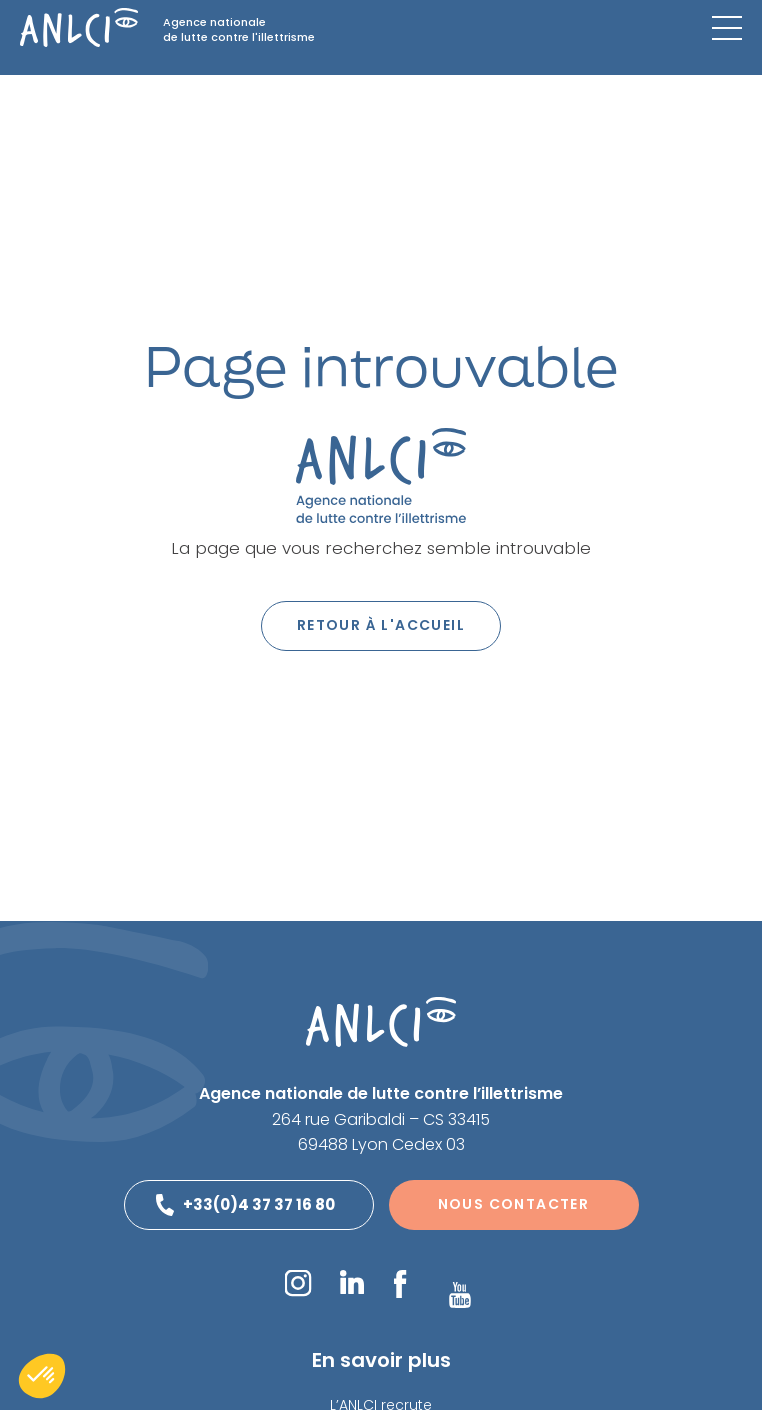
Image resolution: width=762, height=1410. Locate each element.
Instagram (297, 1283)
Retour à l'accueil (381, 625)
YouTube (460, 1295)
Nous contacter (514, 1204)
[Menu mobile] (727, 28)
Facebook (399, 1284)
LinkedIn (352, 1282)
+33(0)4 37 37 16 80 (259, 1204)
